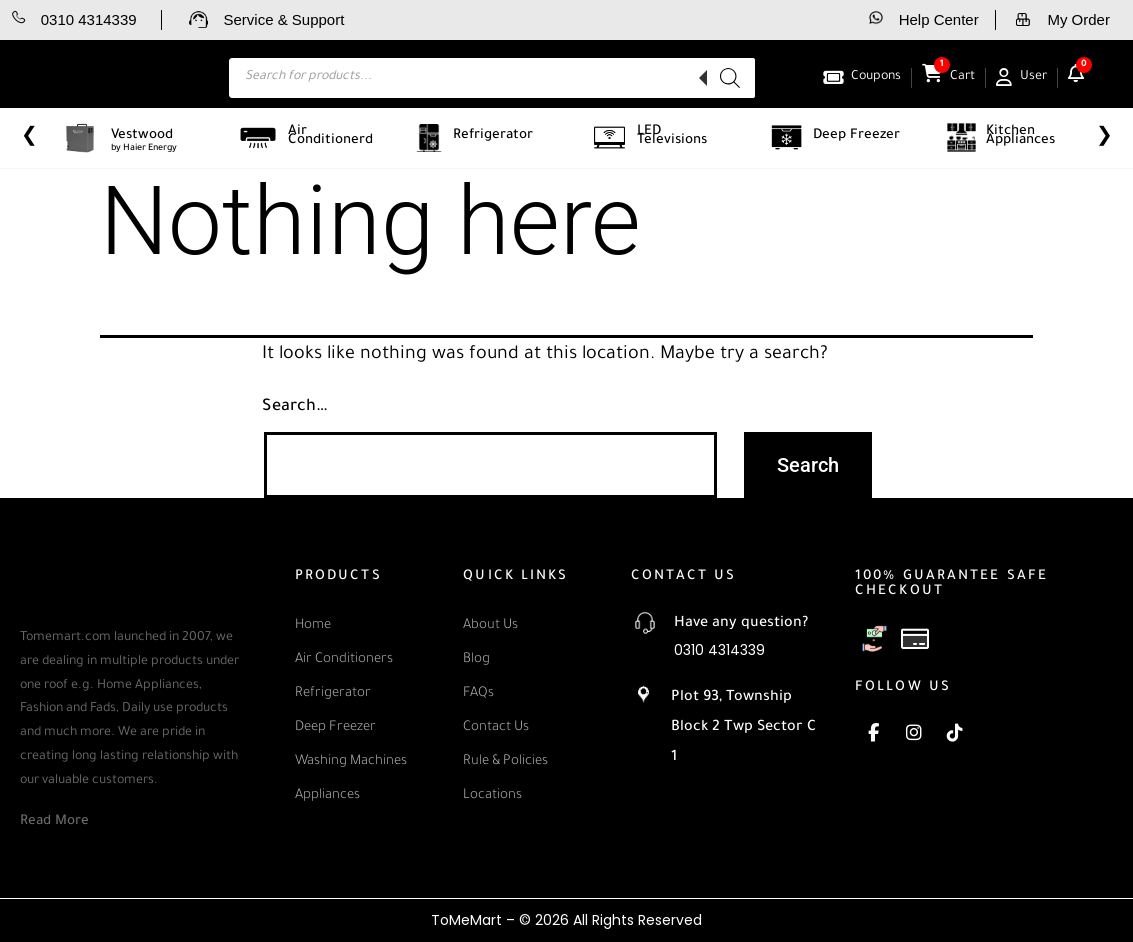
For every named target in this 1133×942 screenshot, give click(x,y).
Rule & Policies (505, 761)
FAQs (478, 693)
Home (313, 625)
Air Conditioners (344, 659)
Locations (492, 795)
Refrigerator (333, 693)
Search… (295, 407)
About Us (490, 625)
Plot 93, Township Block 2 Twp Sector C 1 (743, 728)
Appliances (327, 795)
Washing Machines (351, 761)
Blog (476, 659)
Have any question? (741, 624)
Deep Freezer (335, 727)
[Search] (730, 78)
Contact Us (496, 727)
